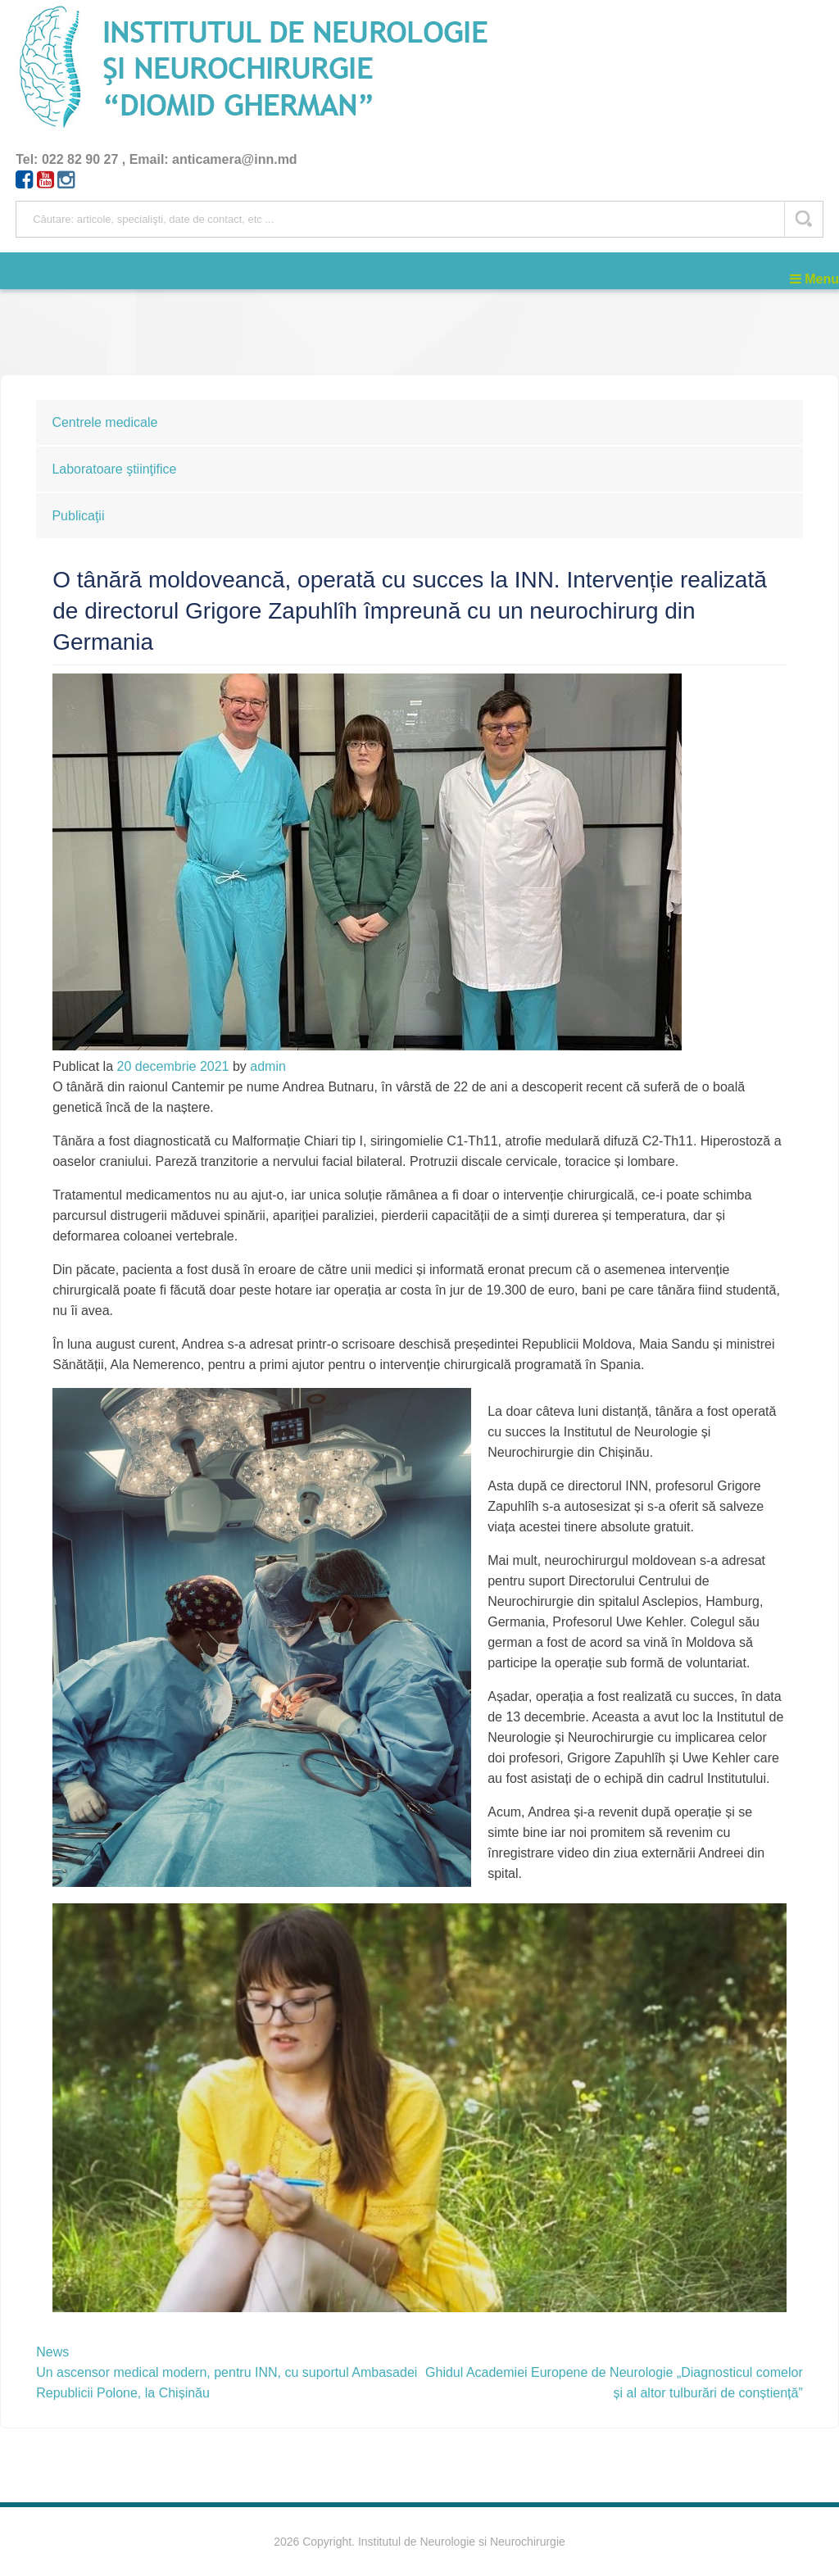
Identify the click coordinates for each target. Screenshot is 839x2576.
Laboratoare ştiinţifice (114, 469)
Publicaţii (78, 516)
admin (268, 1066)
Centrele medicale (104, 422)
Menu (814, 279)
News (52, 2352)
